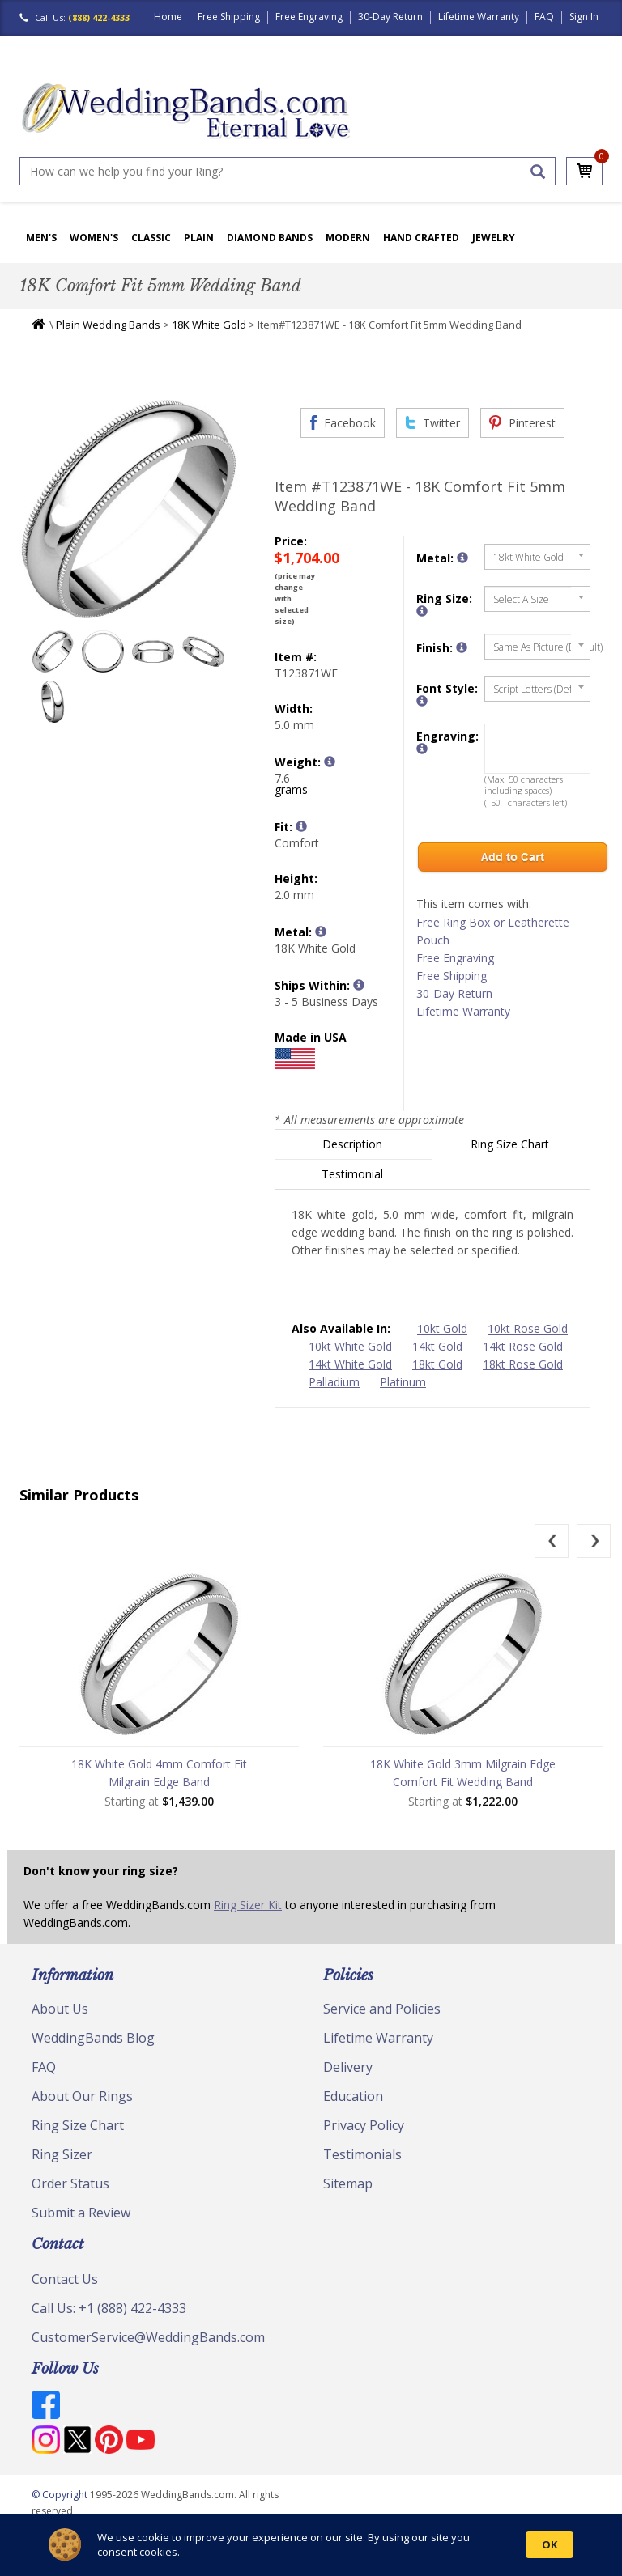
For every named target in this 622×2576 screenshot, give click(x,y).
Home (168, 16)
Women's (94, 237)
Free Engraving (309, 16)
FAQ (544, 16)
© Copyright (61, 2495)
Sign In (584, 16)
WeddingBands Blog (93, 2038)
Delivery (348, 2067)
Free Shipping (229, 16)
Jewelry (493, 237)
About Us (60, 2009)
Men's (41, 237)
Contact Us (65, 2279)
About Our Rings (82, 2096)
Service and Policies (382, 2009)
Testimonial (354, 1174)
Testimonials (362, 2154)
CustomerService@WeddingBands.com (148, 2337)
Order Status (70, 2183)
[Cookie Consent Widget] (311, 2545)
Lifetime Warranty (478, 16)
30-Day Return (390, 16)
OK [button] (549, 2544)
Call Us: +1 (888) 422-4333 (109, 2308)
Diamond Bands (270, 237)
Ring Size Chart (511, 1144)
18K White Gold (209, 324)
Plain (199, 237)
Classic (151, 237)
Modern (348, 237)
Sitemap (348, 2183)
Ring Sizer (62, 2154)
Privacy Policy (363, 2125)
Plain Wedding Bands (108, 324)
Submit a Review (81, 2213)
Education (353, 2096)
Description (354, 1144)
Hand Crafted (421, 237)
